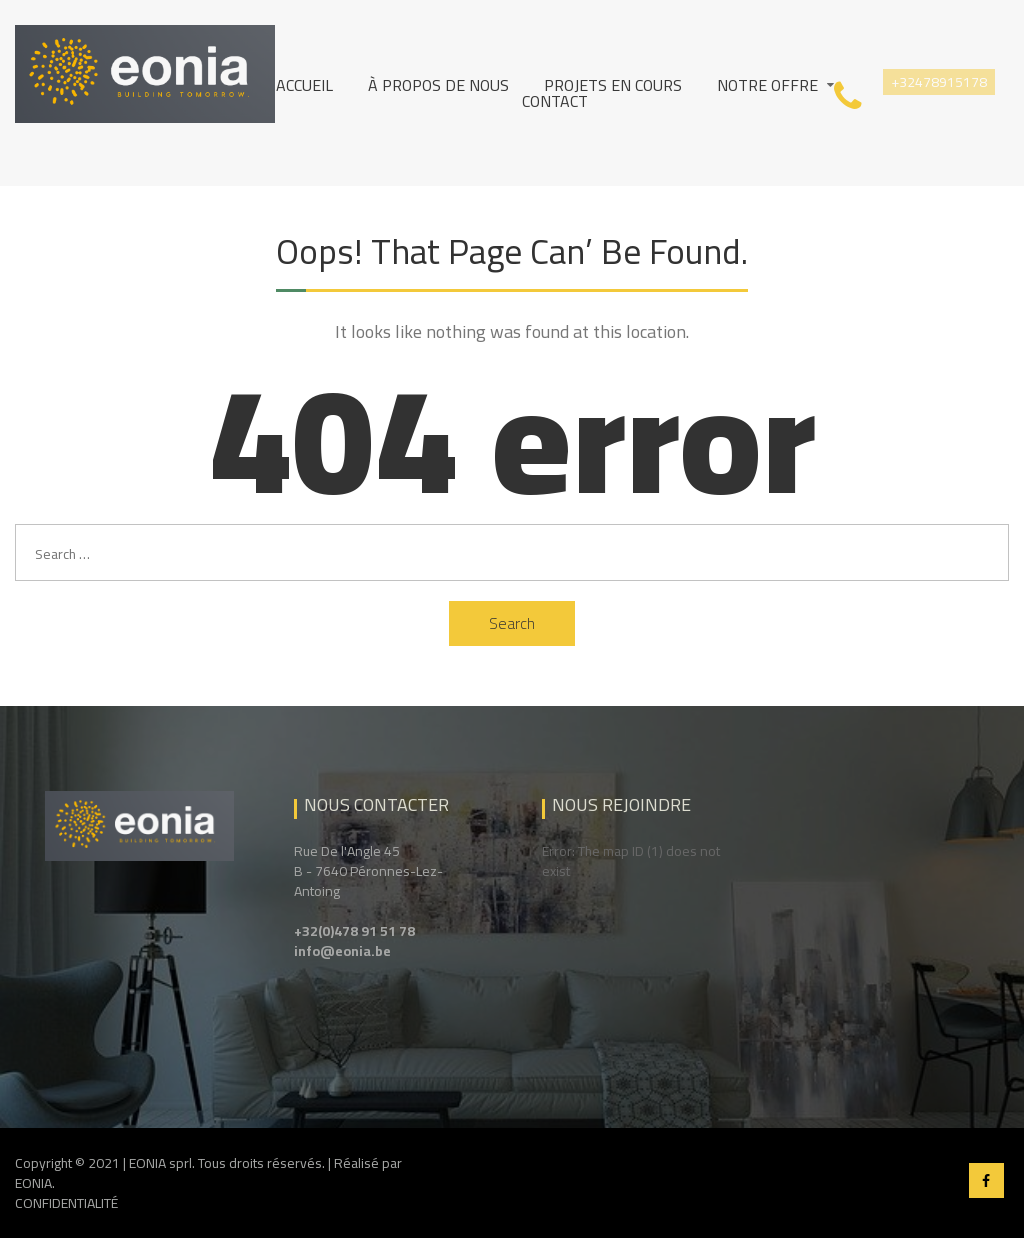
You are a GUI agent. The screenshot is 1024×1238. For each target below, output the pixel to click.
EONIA (33, 1183)
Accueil (304, 85)
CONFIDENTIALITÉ (66, 1203)
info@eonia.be (342, 951)
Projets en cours (613, 85)
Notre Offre (767, 85)
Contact (555, 101)
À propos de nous (438, 85)
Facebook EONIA (986, 1180)
